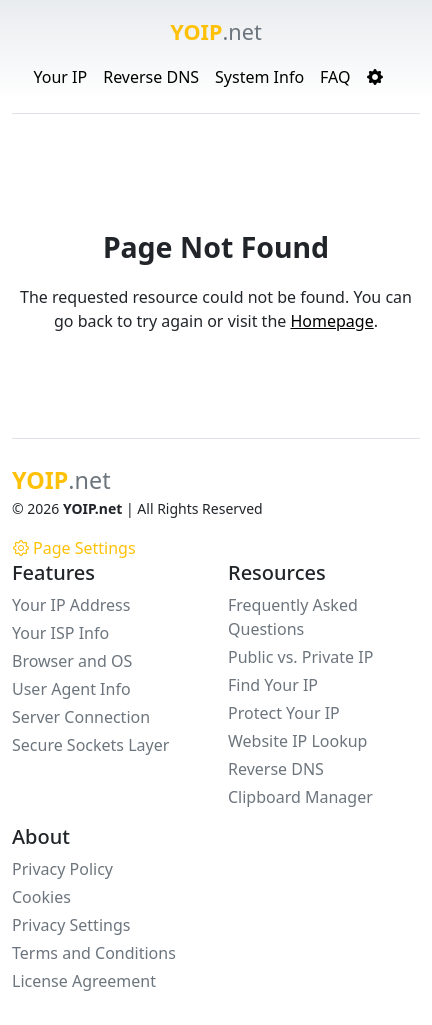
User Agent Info (71, 689)
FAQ (335, 77)
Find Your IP (273, 685)
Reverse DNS (151, 77)
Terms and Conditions (94, 953)
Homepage (331, 321)
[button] (375, 77)
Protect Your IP (284, 713)
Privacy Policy (62, 869)
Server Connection (81, 717)
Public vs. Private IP (300, 657)
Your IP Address (71, 605)
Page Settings (74, 548)
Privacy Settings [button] (71, 925)
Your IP (60, 77)
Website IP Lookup (297, 741)
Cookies (41, 897)
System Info (259, 77)
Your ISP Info (60, 633)
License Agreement (84, 981)
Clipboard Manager (300, 797)
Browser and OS (72, 661)
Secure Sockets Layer (90, 745)
